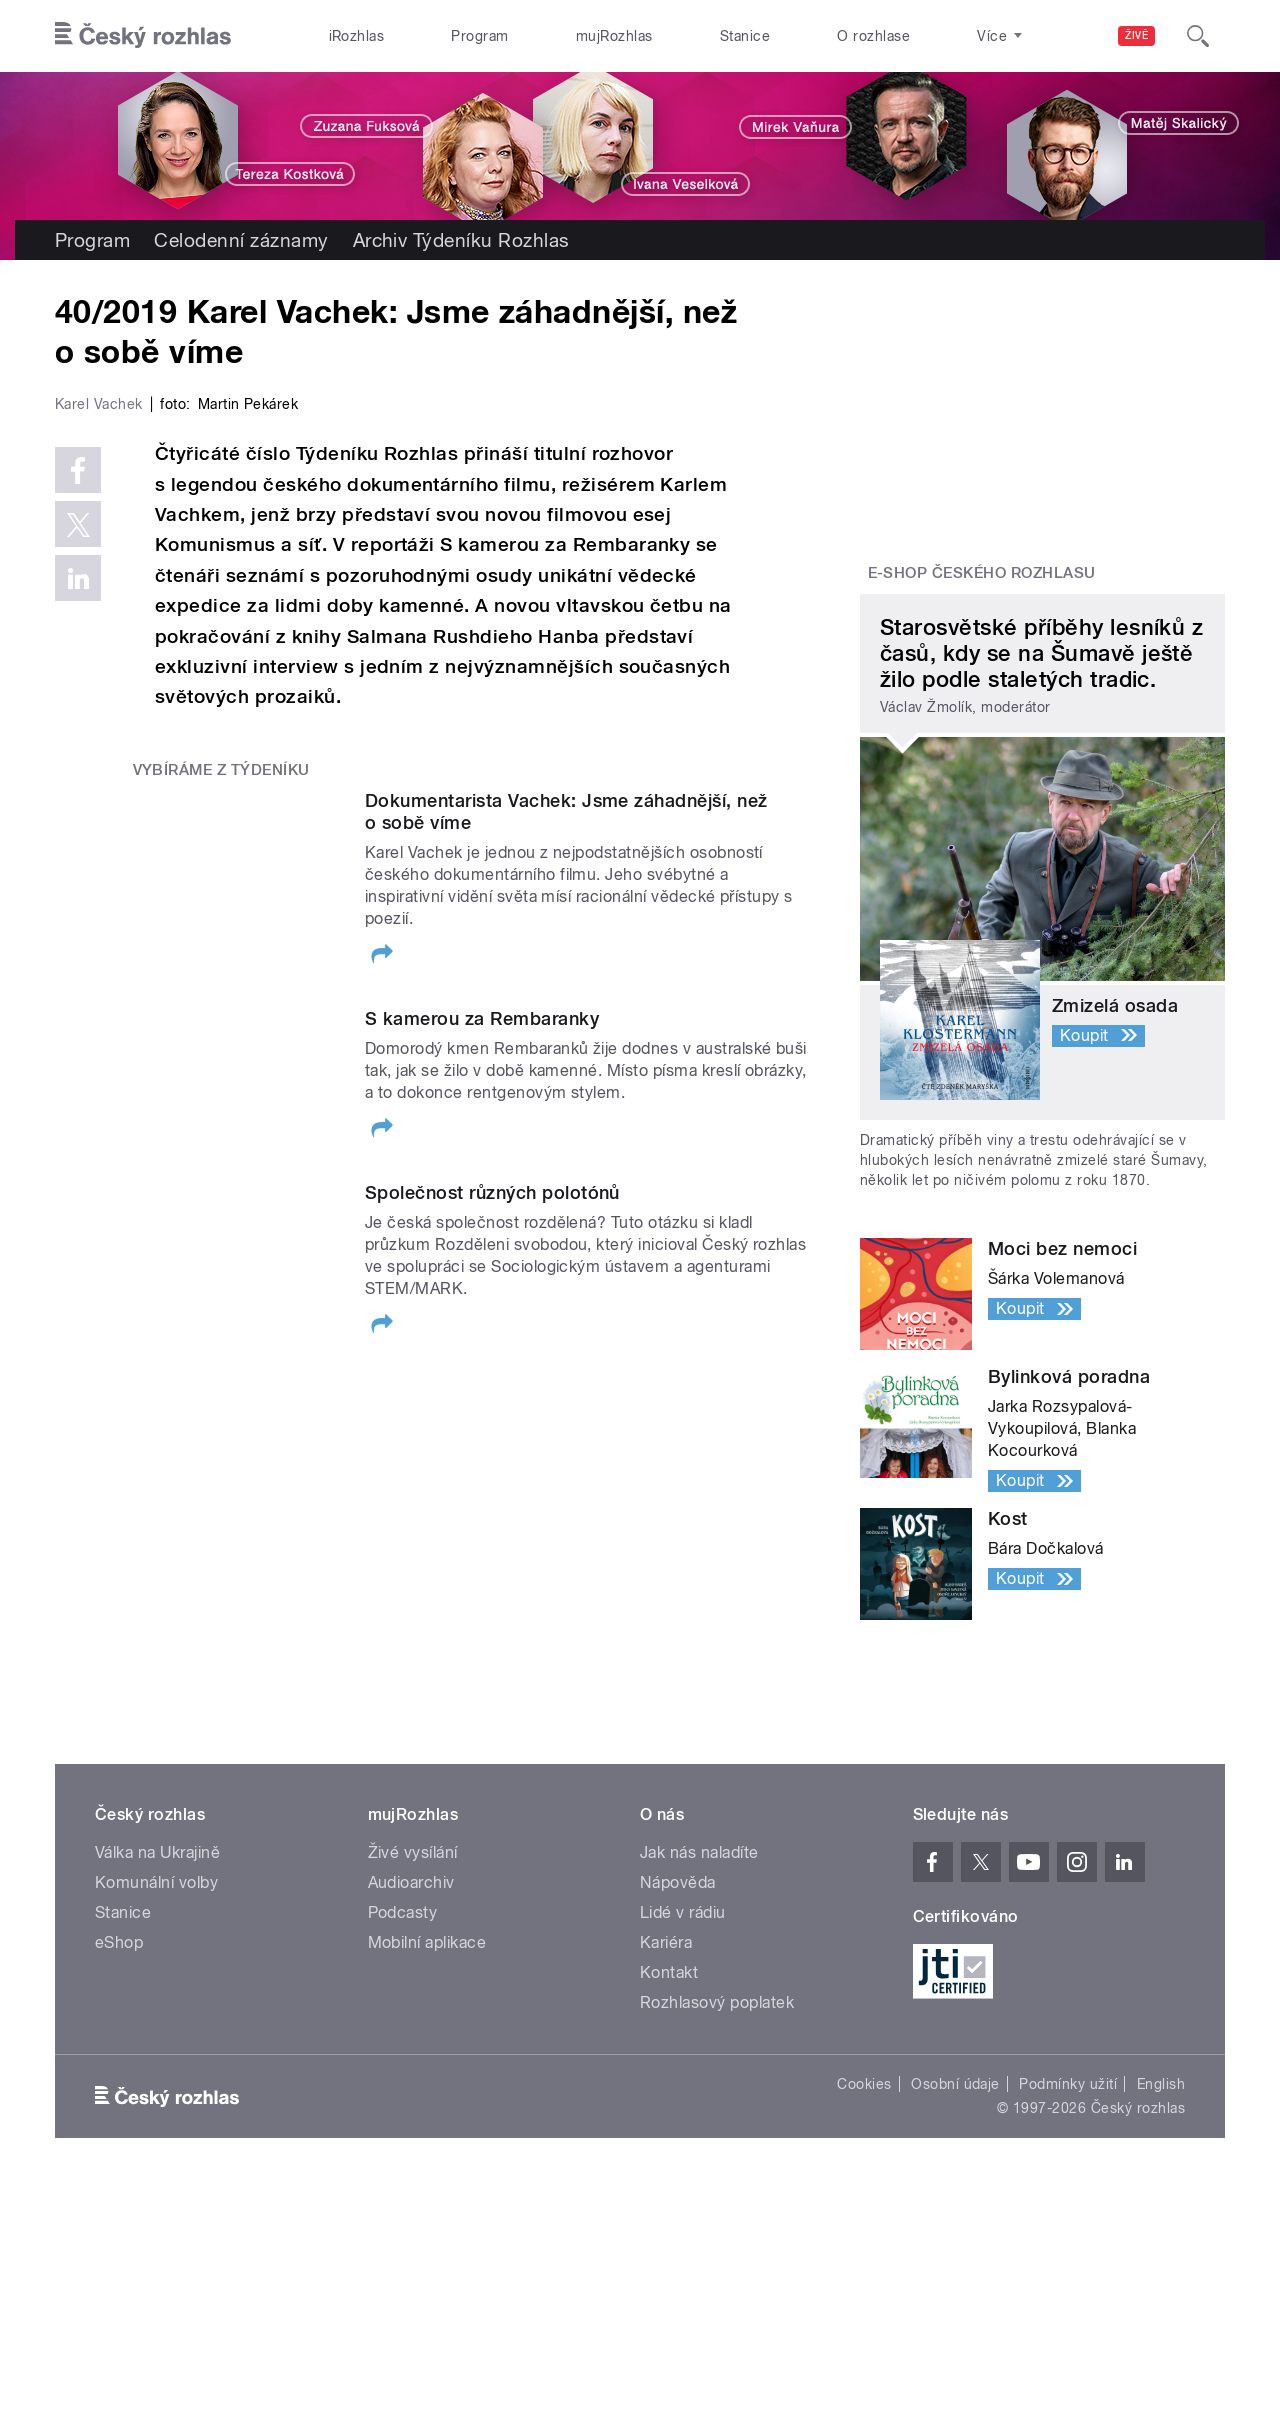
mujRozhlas (614, 36)
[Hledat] (1198, 36)
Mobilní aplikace (427, 2052)
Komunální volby (156, 1992)
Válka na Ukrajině (157, 1962)
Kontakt (669, 2082)
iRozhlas (357, 36)
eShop (119, 2052)
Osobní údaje (955, 2194)
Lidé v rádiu (683, 2022)
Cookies (864, 2194)
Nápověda (678, 1992)
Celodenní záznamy (241, 240)
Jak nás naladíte (699, 1962)
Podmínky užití (1068, 2194)
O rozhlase (873, 36)
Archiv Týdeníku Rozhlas (461, 240)
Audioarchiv (411, 1992)
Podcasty (403, 2022)
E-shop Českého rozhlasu (982, 573)
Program (479, 36)
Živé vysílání (413, 1962)
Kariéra (666, 2052)
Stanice (745, 36)
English (1161, 2194)
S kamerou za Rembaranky (482, 1443)
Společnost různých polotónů (492, 1624)
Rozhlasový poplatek (717, 2112)
